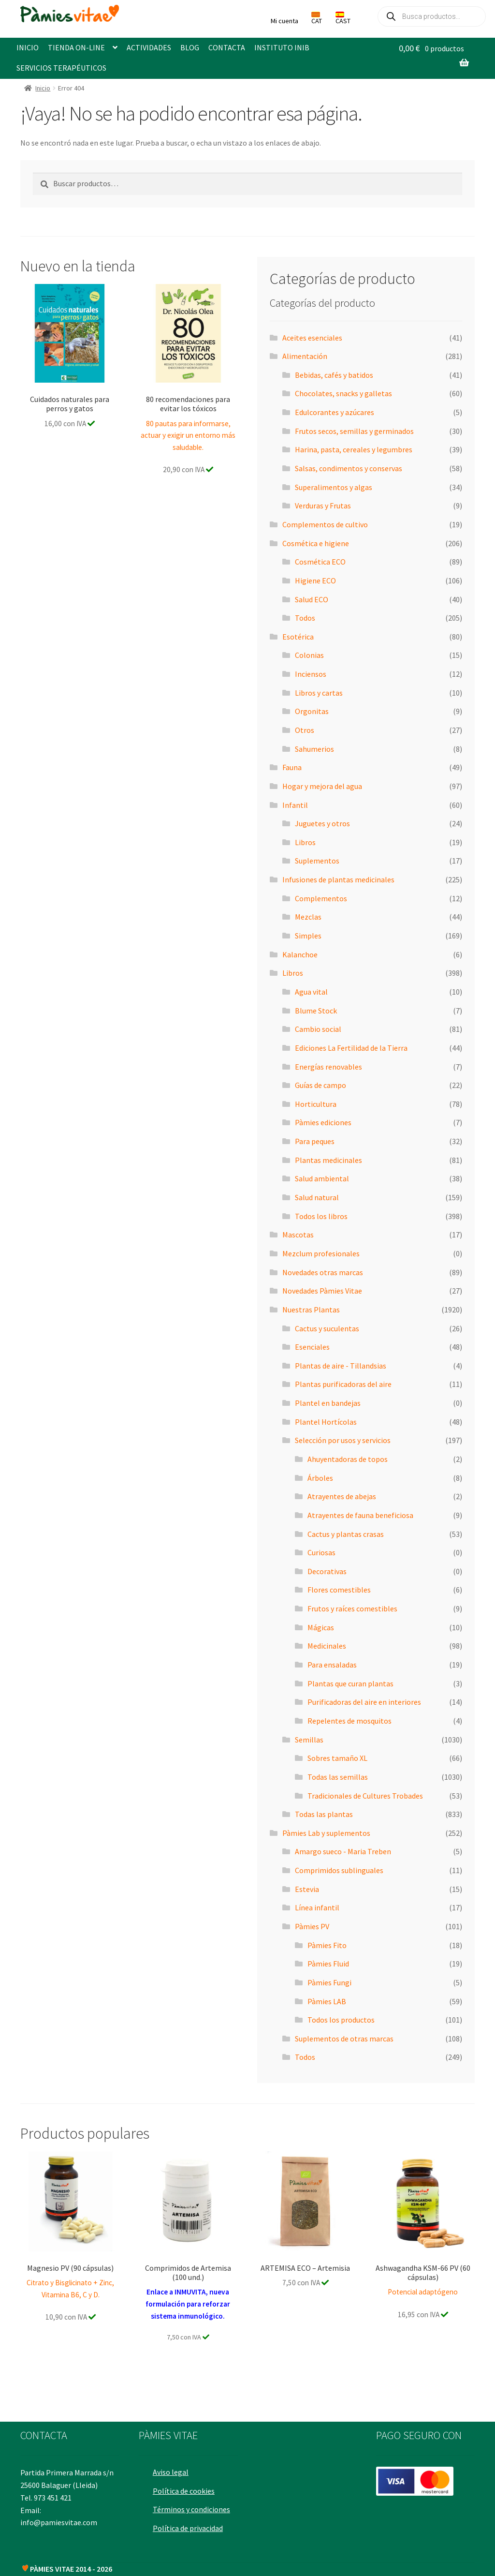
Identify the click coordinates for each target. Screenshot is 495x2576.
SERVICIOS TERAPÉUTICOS (61, 68)
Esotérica (298, 636)
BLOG (189, 47)
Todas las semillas (337, 1777)
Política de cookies (186, 2486)
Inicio (42, 88)
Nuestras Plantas (311, 1309)
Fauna (292, 767)
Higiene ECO (315, 580)
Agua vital (311, 992)
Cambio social (318, 1029)
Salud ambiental (322, 1178)
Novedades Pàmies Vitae (322, 1290)
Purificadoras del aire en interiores (364, 1702)
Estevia (307, 1889)
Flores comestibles (339, 1589)
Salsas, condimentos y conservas (348, 468)
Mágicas (320, 1627)
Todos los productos (341, 2020)
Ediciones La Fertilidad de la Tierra (351, 1048)
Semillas (309, 1739)
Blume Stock (316, 1010)
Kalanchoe (300, 954)
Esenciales (312, 1347)
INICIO (27, 47)
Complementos (321, 898)
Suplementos (317, 860)
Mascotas (298, 1234)
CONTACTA (226, 47)
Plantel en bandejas (328, 1403)
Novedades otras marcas (322, 1272)
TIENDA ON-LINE (76, 47)
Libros (305, 842)
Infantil (295, 805)
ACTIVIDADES (149, 47)
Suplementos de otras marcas (344, 2038)
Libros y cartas (319, 693)
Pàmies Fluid (328, 1963)
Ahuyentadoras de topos (347, 1459)
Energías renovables (328, 1067)
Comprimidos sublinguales (339, 1870)
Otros (304, 730)
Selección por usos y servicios (343, 1440)
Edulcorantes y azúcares (334, 412)
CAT (316, 18)
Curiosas (321, 1552)
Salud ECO (311, 599)
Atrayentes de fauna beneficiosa (360, 1515)
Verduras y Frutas (323, 505)
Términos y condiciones (194, 2505)
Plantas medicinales (328, 1160)
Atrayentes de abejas (341, 1496)
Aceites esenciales (312, 337)
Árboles (320, 1478)
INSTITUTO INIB (281, 47)
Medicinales (326, 1646)
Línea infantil (317, 1907)
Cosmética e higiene (315, 543)
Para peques (315, 1141)
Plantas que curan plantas (350, 1683)
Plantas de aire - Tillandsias (340, 1365)
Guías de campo (320, 1085)
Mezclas (308, 917)
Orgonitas (312, 711)
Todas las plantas (324, 1814)
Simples (308, 935)
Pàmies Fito (327, 1945)
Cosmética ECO (320, 561)
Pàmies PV (312, 1926)
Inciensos (310, 674)
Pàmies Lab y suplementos (326, 1833)
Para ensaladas (332, 1664)
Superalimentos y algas (333, 487)
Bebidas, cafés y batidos (334, 375)
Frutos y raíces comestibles (352, 1608)
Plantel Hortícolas (326, 1422)
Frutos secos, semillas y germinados (354, 431)
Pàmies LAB (326, 2001)
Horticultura (315, 1104)
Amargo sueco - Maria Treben (343, 1851)
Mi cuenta (284, 20)
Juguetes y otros (322, 823)
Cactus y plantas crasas (345, 1534)
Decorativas (327, 1571)
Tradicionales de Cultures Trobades (365, 1796)
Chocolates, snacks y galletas (343, 393)
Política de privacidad (190, 2524)
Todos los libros (321, 1216)
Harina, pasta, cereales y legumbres (353, 449)
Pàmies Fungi (329, 1982)
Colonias (309, 655)
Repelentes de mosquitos (349, 1721)
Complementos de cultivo (325, 524)
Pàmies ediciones (323, 1122)
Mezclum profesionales (321, 1253)
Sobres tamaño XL (337, 1758)
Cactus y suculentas (327, 1328)
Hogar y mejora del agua (322, 786)
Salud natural (317, 1197)
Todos (305, 618)
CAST (342, 18)
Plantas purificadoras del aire (343, 1384)
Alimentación (304, 356)
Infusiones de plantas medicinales (338, 879)
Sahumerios (314, 749)
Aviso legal (173, 2468)
